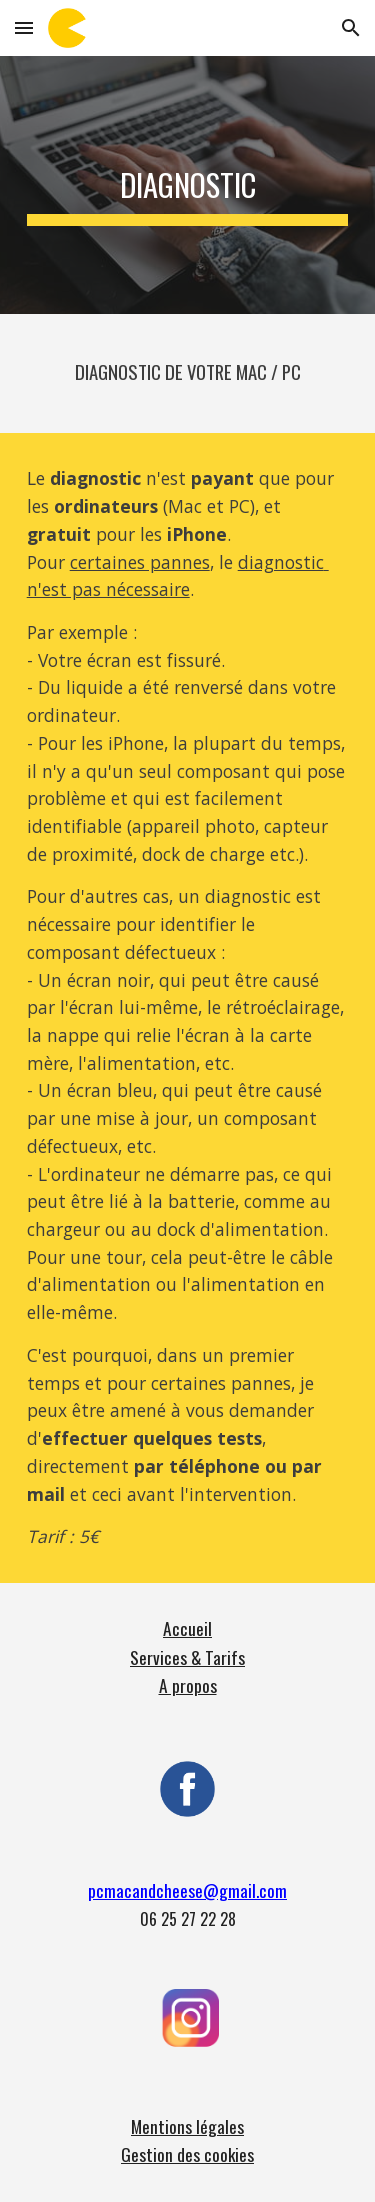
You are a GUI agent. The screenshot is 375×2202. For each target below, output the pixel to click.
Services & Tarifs (187, 1657)
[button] (24, 27)
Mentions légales (187, 2126)
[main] (188, 185)
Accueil (187, 1628)
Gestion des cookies (187, 2154)
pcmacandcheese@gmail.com (187, 1890)
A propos (188, 1685)
